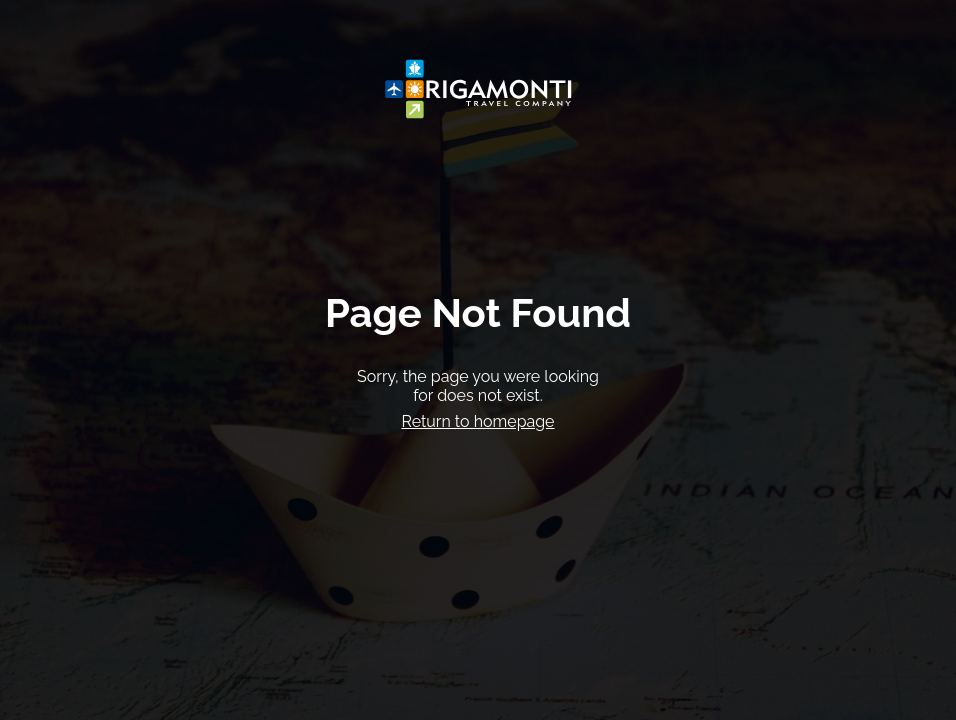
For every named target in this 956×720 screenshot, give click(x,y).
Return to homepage (477, 421)
